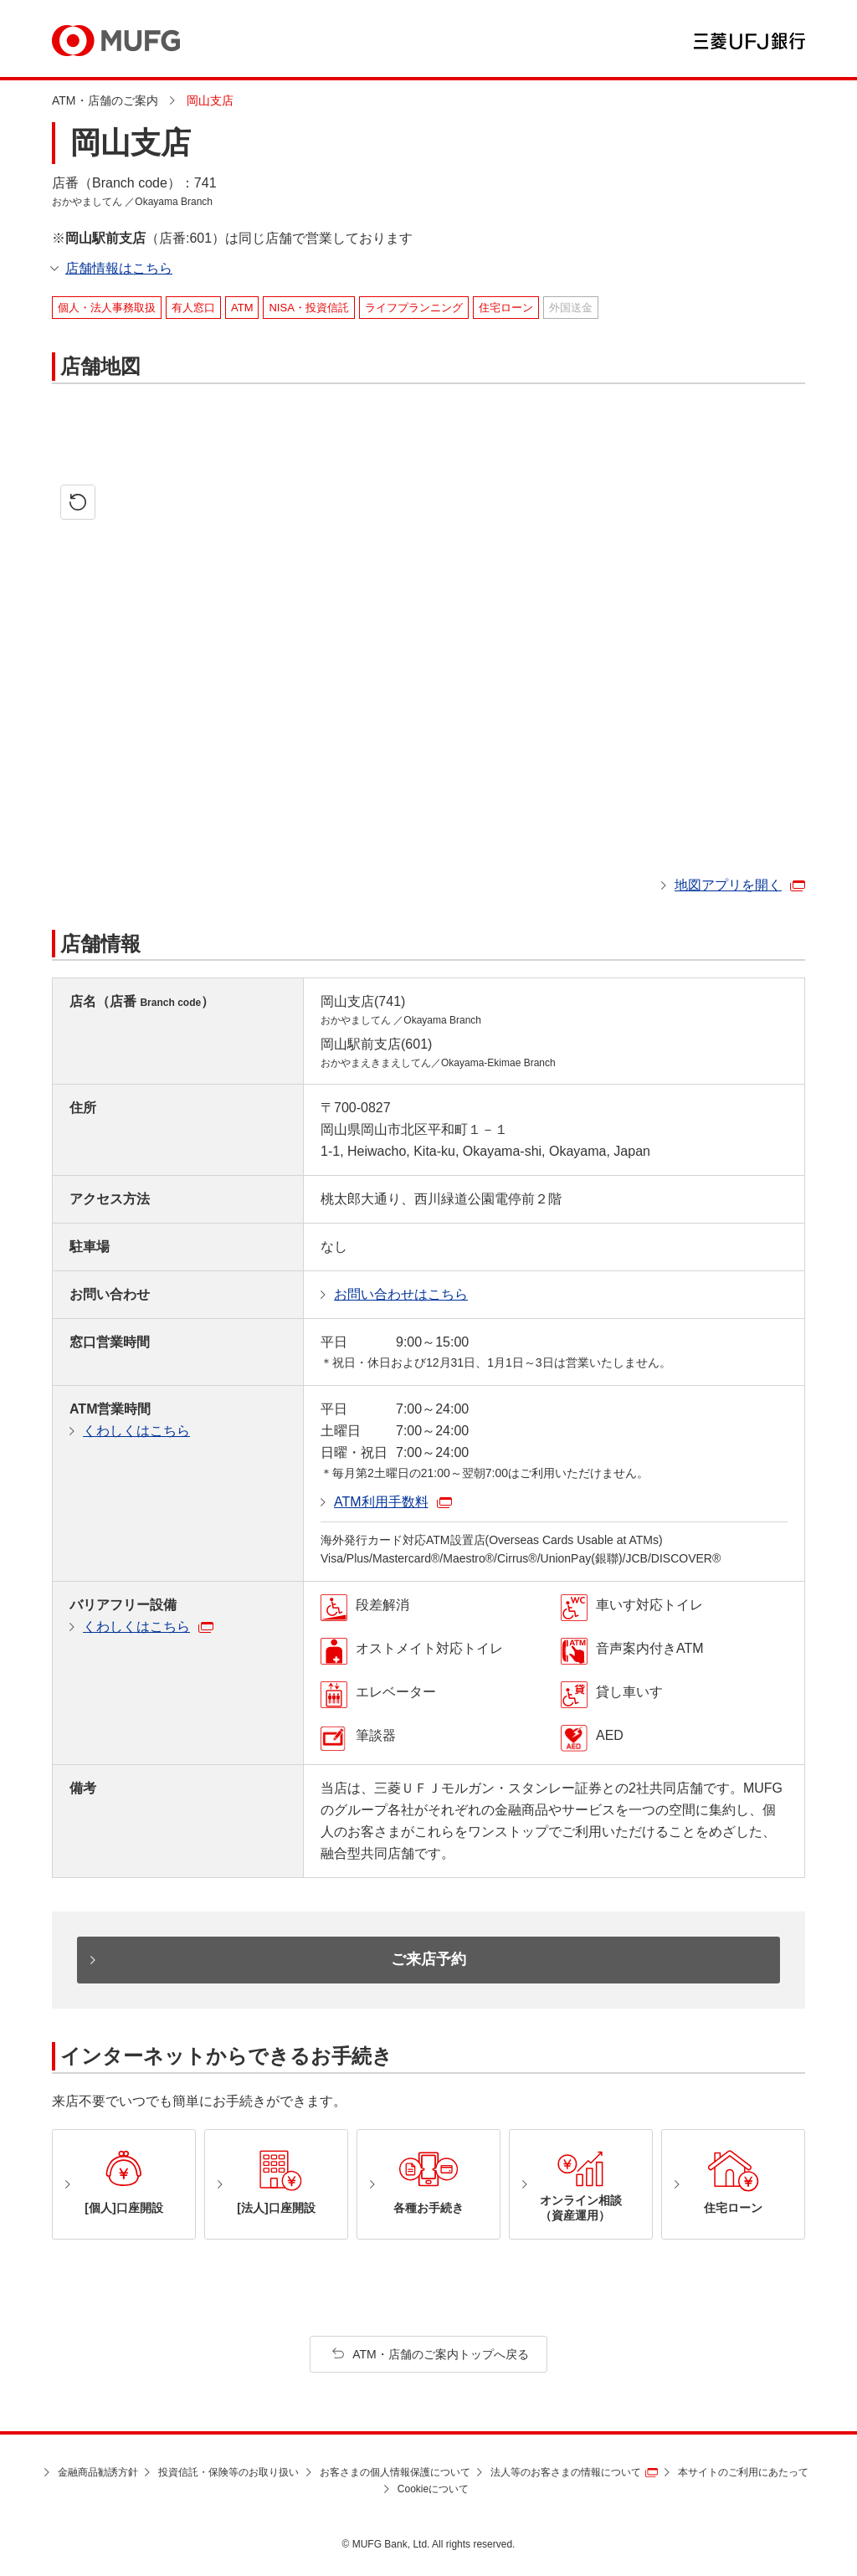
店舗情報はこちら (118, 268)
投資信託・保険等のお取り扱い (228, 2472)
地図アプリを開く (728, 885)
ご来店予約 (428, 1959)
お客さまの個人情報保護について (395, 2472)
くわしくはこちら (136, 1431)
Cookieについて (433, 2489)
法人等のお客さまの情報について (565, 2472)
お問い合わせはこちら (401, 1294)
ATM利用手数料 (381, 1502)
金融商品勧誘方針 (98, 2472)
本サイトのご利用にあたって (743, 2472)
